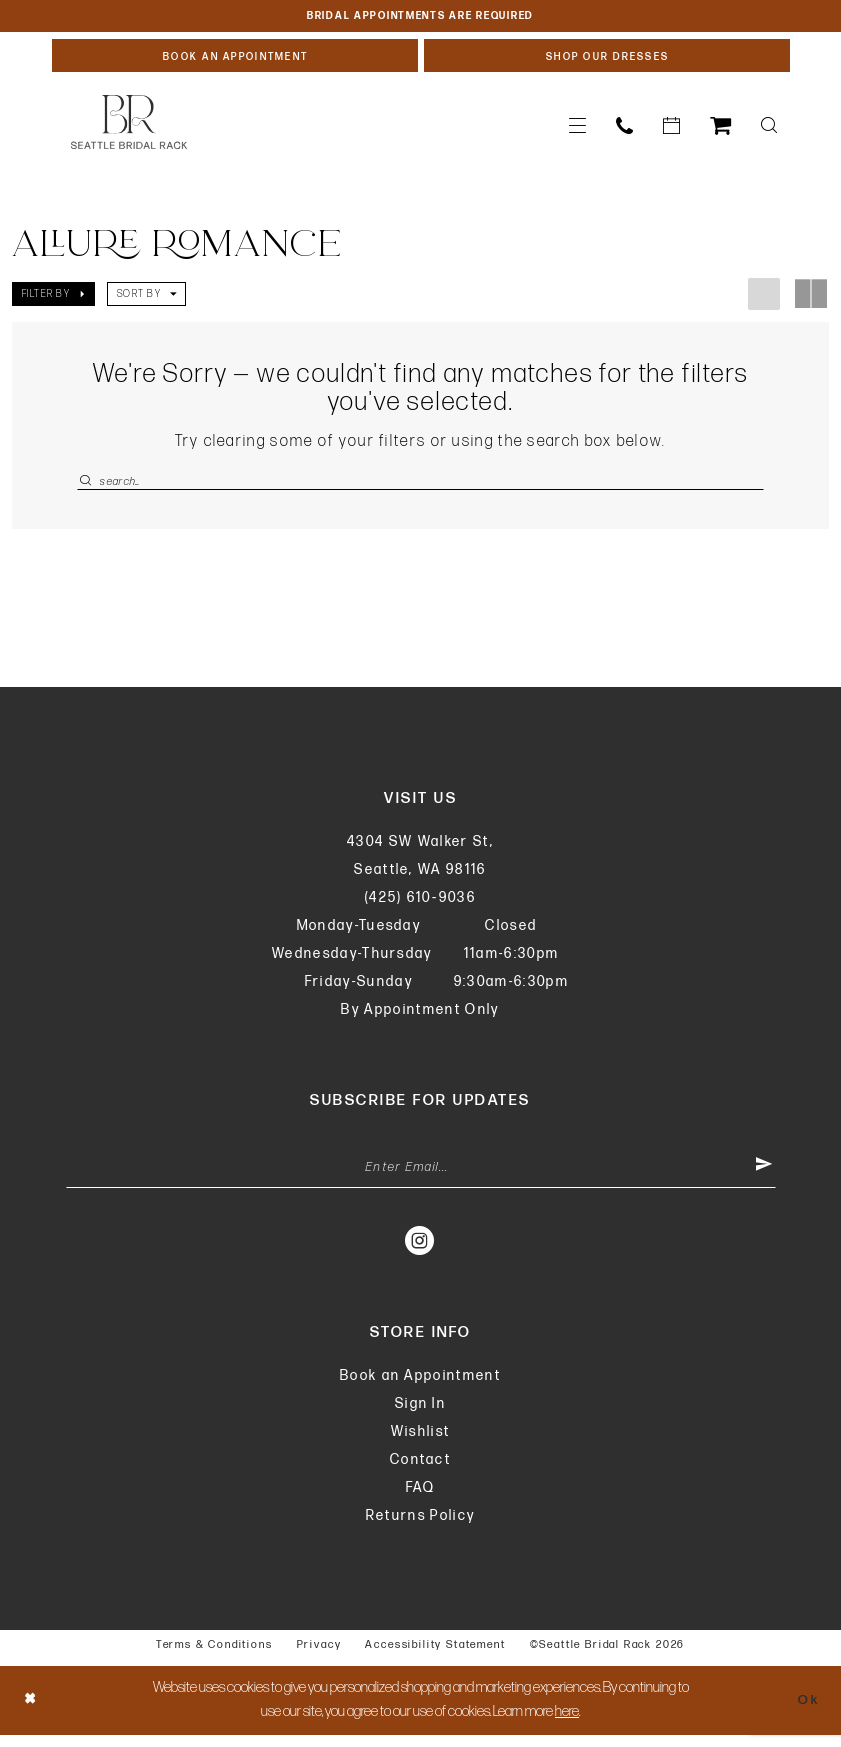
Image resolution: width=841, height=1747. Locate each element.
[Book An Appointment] (235, 59)
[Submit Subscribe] (762, 1178)
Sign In (420, 1415)
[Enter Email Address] (421, 1178)
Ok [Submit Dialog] (806, 1711)
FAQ (421, 1499)
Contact (420, 1471)
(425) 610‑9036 (420, 905)
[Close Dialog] (32, 1712)
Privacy (319, 1656)
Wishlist (421, 1443)
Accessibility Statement (435, 1656)
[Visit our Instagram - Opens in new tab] (420, 1252)
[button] (577, 130)
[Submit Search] (88, 486)
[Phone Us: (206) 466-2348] (624, 130)
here (567, 1723)
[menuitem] (577, 130)
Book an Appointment (420, 1387)
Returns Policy (421, 1527)
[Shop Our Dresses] (607, 59)
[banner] (129, 127)
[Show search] (769, 130)
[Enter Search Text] (420, 486)
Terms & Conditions (214, 1656)
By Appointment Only (420, 1017)
